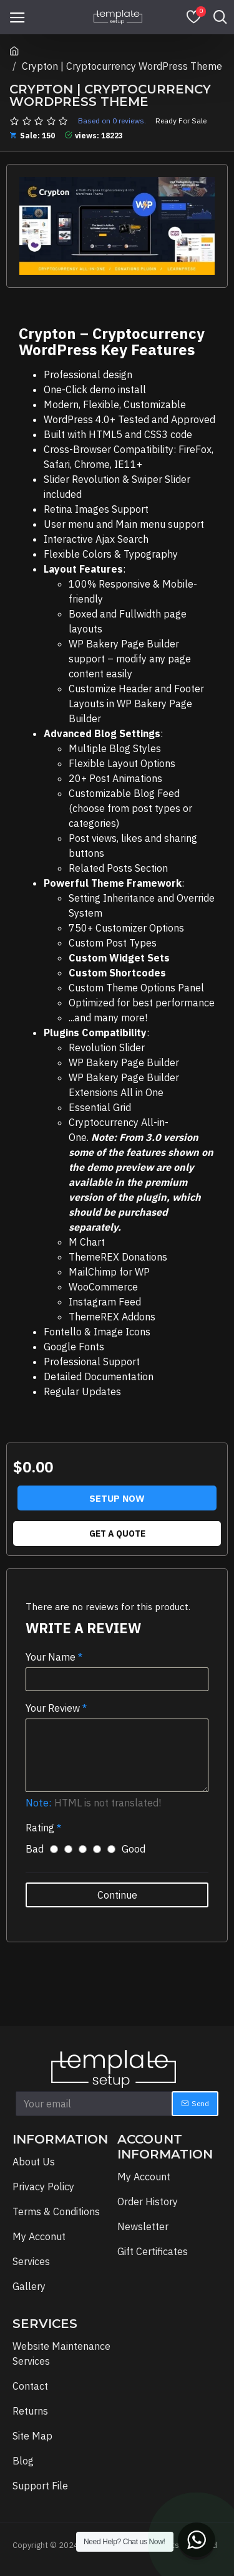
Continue (117, 1895)
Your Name (51, 1657)
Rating (40, 1827)
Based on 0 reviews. (112, 120)
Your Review (53, 1708)
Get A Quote (117, 1533)
